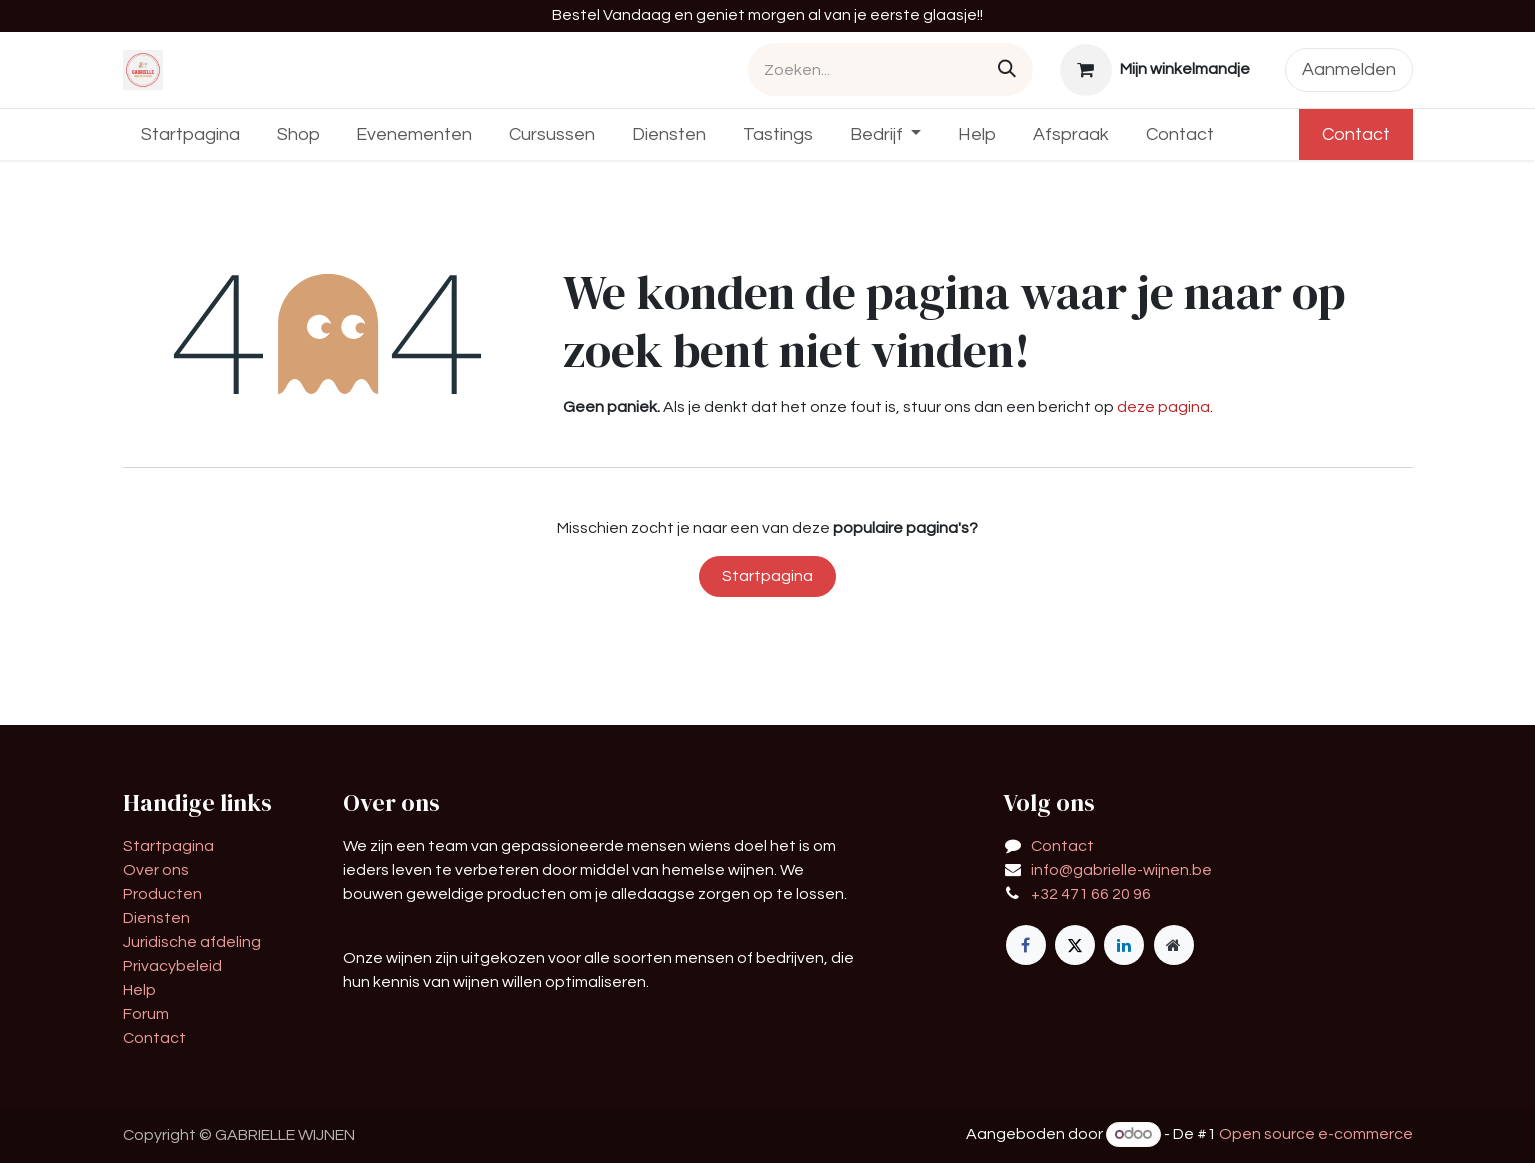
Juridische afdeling (192, 942)
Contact (1356, 134)
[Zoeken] (1007, 69)
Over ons (156, 870)
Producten (162, 894)
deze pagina (1163, 407)
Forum (146, 1014)
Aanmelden (1349, 69)
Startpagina (767, 576)
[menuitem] (191, 134)
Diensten (156, 918)
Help (139, 990)
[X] (1075, 945)
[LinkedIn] (1124, 945)
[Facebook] (1026, 945)
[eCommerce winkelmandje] (1154, 70)
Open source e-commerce (1316, 1134)
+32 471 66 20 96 (1091, 894)
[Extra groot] (1174, 945)
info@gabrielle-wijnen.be (1121, 870)
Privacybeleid (172, 966)
